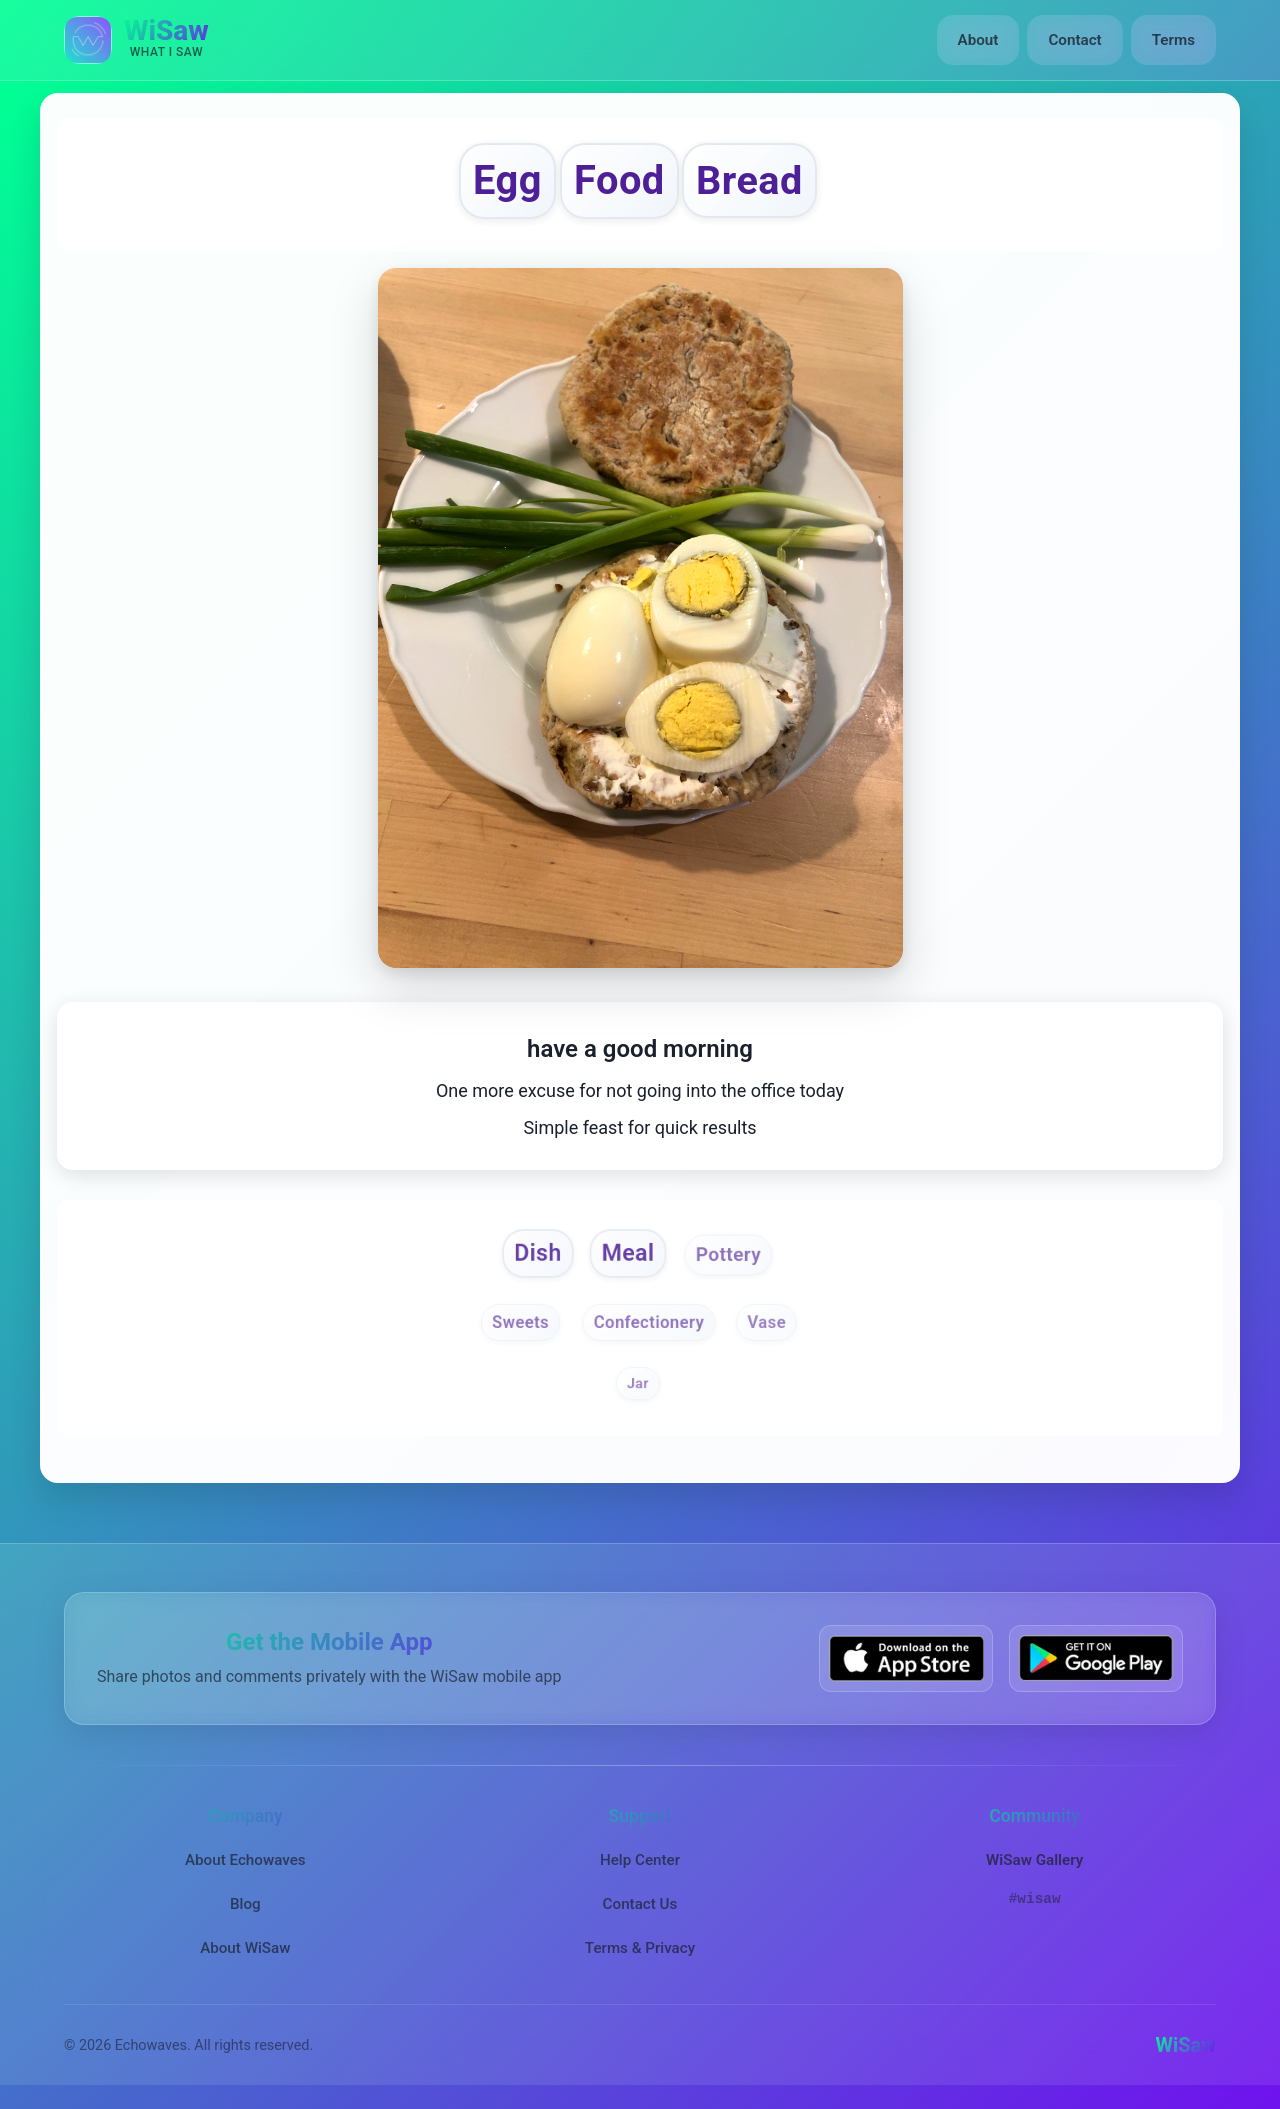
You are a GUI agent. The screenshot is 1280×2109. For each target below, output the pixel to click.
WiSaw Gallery (1034, 1860)
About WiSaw (245, 1948)
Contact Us (640, 1904)
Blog (245, 1904)
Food (619, 180)
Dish (537, 1252)
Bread (749, 180)
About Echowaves (245, 1860)
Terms (1173, 40)
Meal (628, 1252)
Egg (507, 180)
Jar (638, 1382)
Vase (766, 1323)
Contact (1074, 40)
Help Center (640, 1860)
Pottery (728, 1254)
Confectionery (649, 1323)
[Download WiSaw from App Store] (906, 1658)
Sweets (520, 1323)
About (978, 40)
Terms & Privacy (640, 1948)
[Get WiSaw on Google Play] (1096, 1658)
